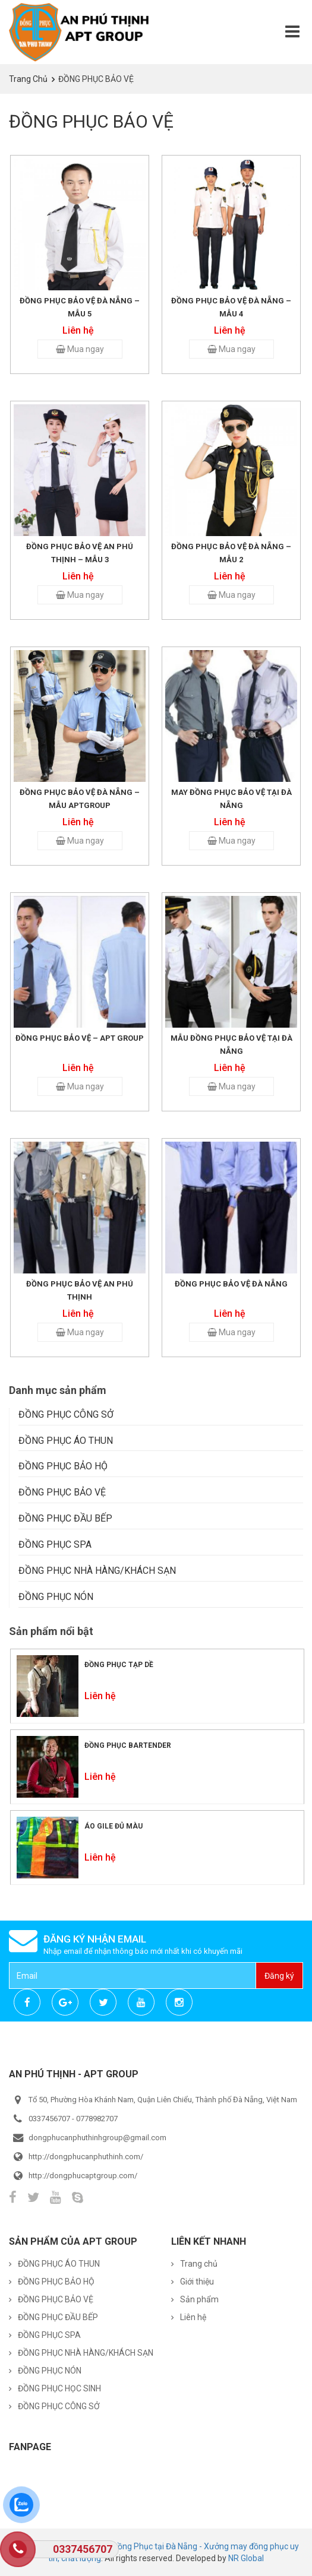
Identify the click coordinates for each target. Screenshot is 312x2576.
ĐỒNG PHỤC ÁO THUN (65, 1440)
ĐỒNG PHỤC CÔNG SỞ (66, 1414)
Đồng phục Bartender (127, 1745)
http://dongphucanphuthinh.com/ (86, 2156)
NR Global (246, 2558)
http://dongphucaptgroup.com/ (83, 2175)
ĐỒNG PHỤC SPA (55, 1544)
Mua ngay (80, 349)
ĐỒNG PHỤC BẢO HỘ (63, 1466)
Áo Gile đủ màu (113, 1826)
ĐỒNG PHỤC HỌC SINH (59, 2388)
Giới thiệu (197, 2281)
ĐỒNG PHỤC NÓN (55, 1596)
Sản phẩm (199, 2299)
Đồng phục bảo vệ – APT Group (79, 1038)
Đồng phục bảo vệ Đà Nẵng (231, 1283)
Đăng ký (279, 1976)
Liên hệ (193, 2317)
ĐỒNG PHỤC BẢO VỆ (62, 1492)
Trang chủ (28, 79)
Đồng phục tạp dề (118, 1665)
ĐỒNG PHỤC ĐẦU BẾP (65, 1518)
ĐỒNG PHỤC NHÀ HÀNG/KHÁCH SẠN (97, 1570)
